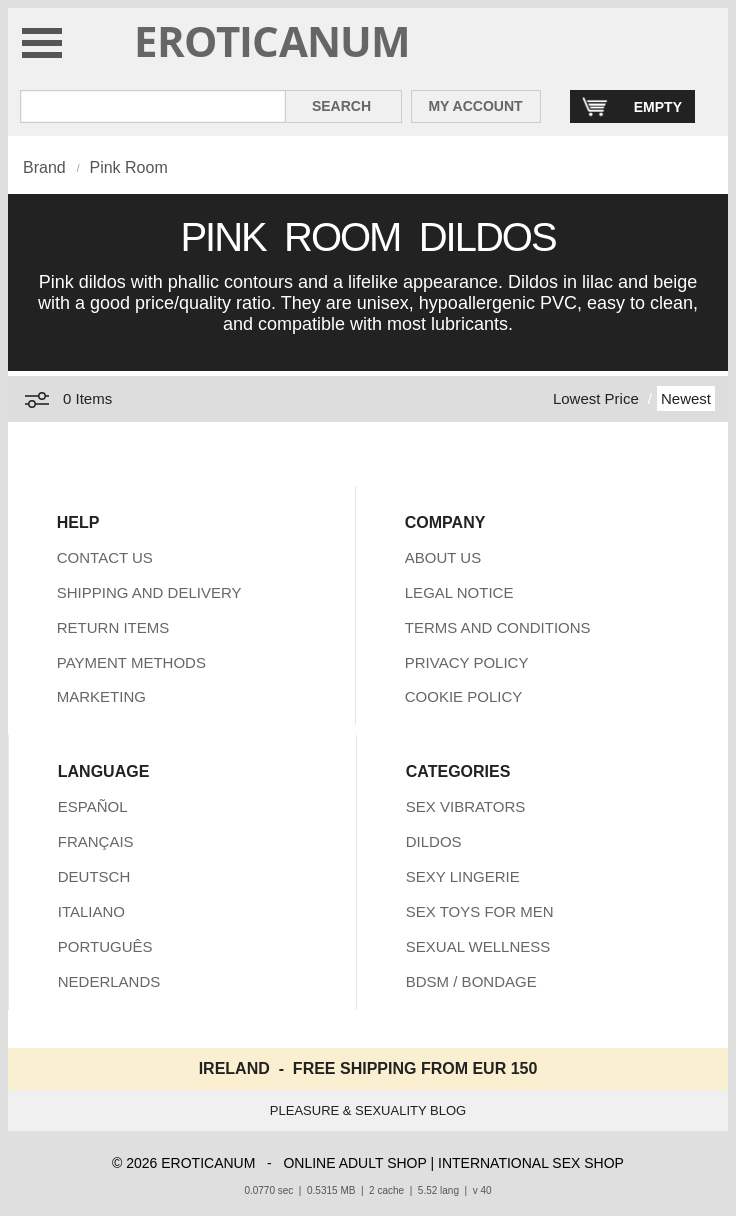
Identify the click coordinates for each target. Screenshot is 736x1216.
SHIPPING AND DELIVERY (149, 592)
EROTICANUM (272, 40)
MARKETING (101, 696)
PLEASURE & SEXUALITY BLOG (368, 1110)
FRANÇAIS (96, 841)
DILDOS (434, 841)
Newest (686, 398)
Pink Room (128, 167)
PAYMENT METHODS (131, 662)
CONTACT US (105, 557)
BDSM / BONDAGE (471, 981)
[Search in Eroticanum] (153, 106)
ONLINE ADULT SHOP (354, 1163)
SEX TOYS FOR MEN (480, 911)
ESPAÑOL (93, 806)
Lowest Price (596, 398)
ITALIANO (91, 911)
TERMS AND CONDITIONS (498, 627)
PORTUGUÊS (105, 946)
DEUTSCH (94, 876)
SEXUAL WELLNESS (478, 946)
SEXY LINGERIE (463, 876)
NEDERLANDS (109, 981)
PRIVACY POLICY (467, 662)
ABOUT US (443, 557)
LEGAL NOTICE (459, 592)
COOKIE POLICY (464, 696)
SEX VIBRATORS (465, 806)
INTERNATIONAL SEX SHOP (531, 1163)
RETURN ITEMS (113, 627)
